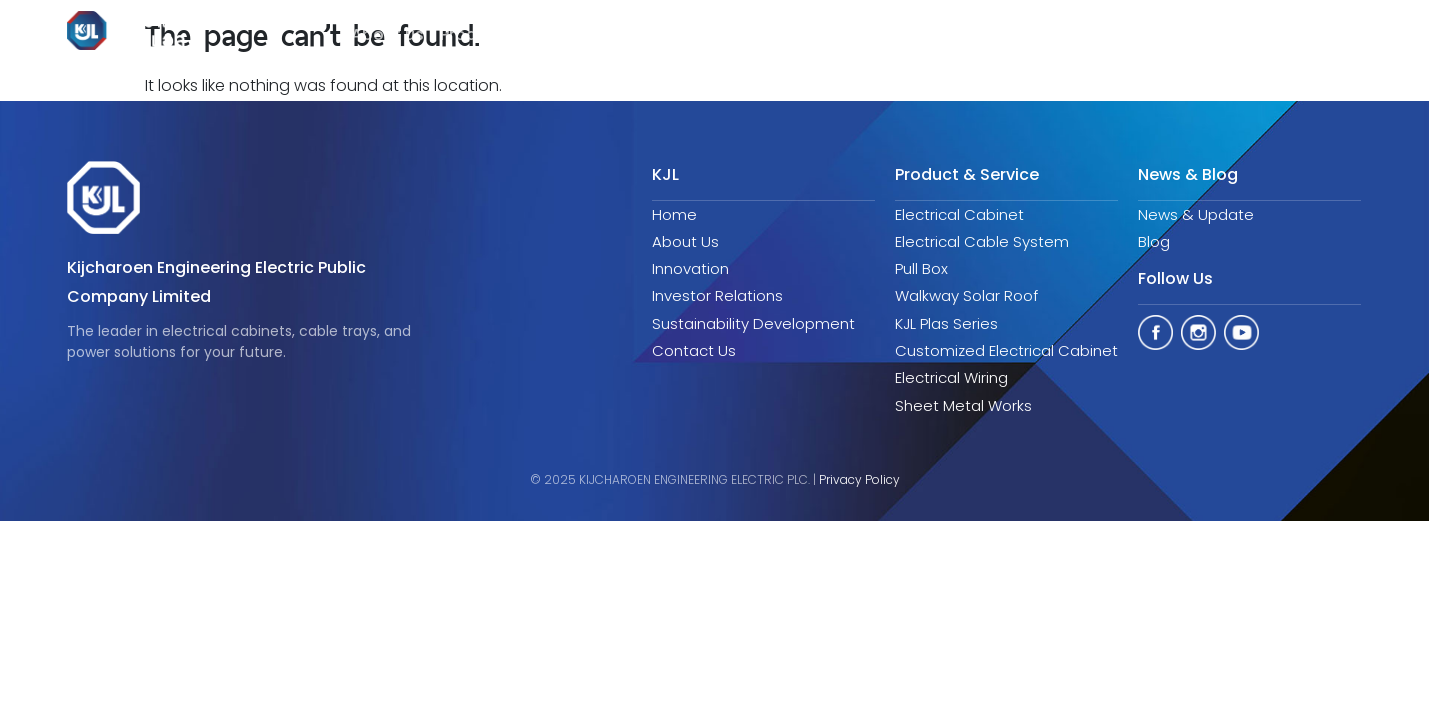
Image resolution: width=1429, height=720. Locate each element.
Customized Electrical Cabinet (1006, 350)
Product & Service (512, 34)
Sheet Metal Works (963, 405)
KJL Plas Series (946, 323)
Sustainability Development (977, 34)
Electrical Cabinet (959, 214)
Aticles (1145, 35)
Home (674, 214)
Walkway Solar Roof (966, 295)
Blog (1154, 241)
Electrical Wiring (951, 377)
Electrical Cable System (982, 241)
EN (1332, 36)
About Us (685, 241)
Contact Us (694, 350)
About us (387, 34)
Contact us (1248, 34)
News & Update (1196, 214)
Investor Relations (776, 34)
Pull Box (921, 268)
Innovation (643, 34)
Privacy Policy (859, 479)
